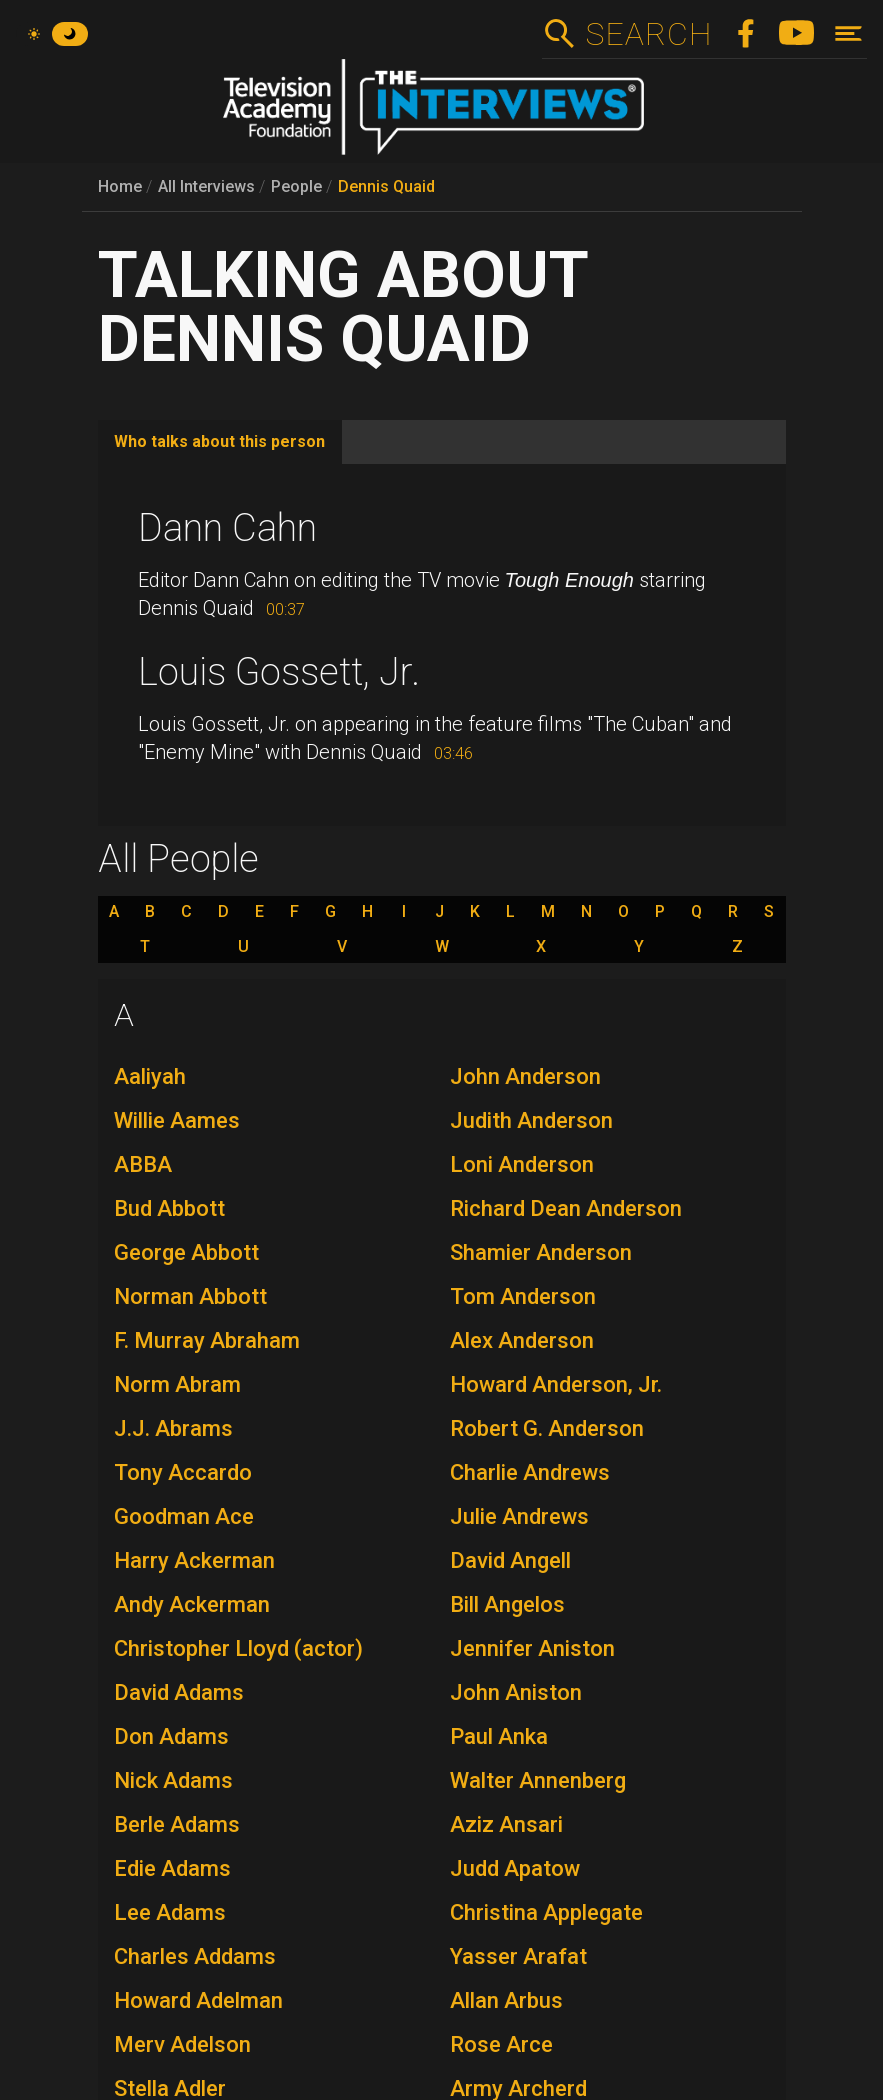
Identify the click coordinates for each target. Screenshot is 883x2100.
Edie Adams (172, 1868)
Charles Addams (195, 1956)
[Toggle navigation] (848, 33)
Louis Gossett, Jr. (279, 672)
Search (648, 34)
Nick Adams (173, 1780)
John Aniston (516, 1692)
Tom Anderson (523, 1296)
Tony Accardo (183, 1472)
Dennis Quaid (386, 186)
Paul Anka (499, 1736)
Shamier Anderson (541, 1252)
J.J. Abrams (173, 1428)
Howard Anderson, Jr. (556, 1384)
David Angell (510, 1560)
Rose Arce (501, 2044)
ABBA (143, 1164)
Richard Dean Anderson (566, 1208)
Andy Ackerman (192, 1604)
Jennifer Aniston (532, 1648)
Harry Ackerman (194, 1560)
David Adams (179, 1692)
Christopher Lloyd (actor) (238, 1648)
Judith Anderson (531, 1120)
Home (120, 186)
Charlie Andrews (530, 1472)
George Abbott (186, 1252)
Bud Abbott (169, 1208)
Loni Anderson (522, 1164)
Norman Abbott (190, 1296)
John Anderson (525, 1076)
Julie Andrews (519, 1516)
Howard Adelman (198, 2000)
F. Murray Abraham (207, 1340)
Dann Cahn (227, 528)
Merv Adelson (182, 2044)
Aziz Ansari (506, 1824)
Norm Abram (177, 1384)
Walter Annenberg (538, 1780)
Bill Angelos (507, 1604)
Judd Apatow (515, 1868)
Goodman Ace (184, 1516)
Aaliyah (150, 1076)
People (296, 186)
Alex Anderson (522, 1340)
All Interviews (206, 186)
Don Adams (171, 1736)
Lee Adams (170, 1912)
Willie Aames (177, 1120)
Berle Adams (177, 1824)
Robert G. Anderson (547, 1428)
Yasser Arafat (518, 1956)
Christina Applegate (546, 1912)
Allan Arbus (506, 2000)
